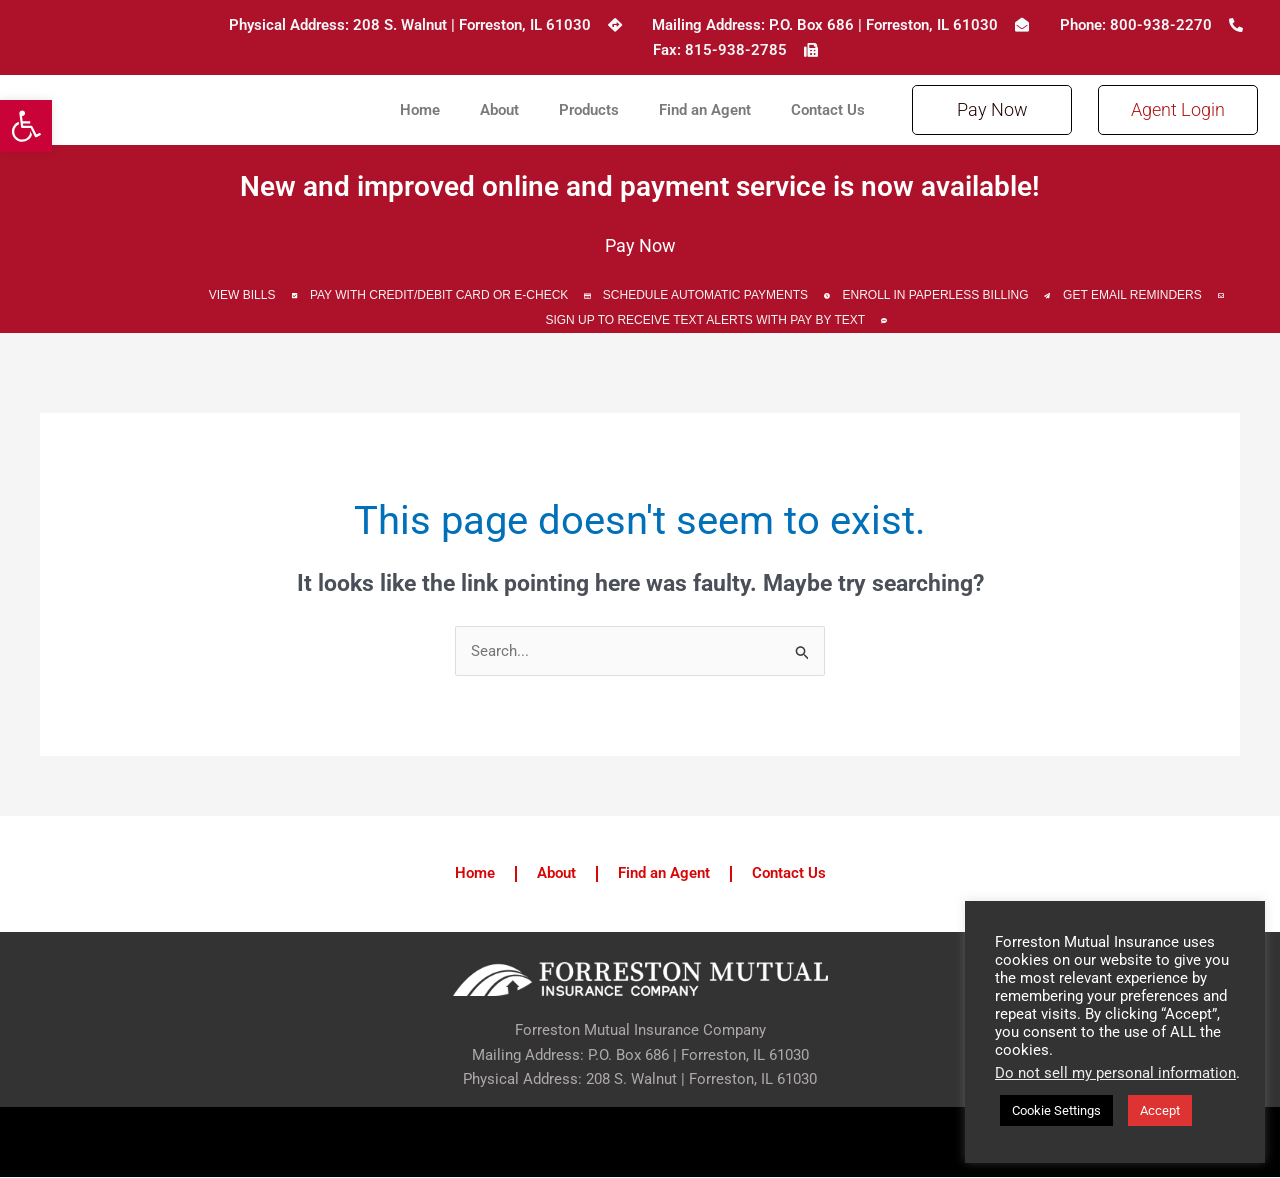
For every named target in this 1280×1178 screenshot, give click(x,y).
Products (589, 110)
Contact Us (828, 110)
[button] (26, 126)
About (499, 110)
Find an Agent (705, 110)
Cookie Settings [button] (1056, 1110)
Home (420, 110)
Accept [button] (1160, 1110)
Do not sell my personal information (1115, 1073)
